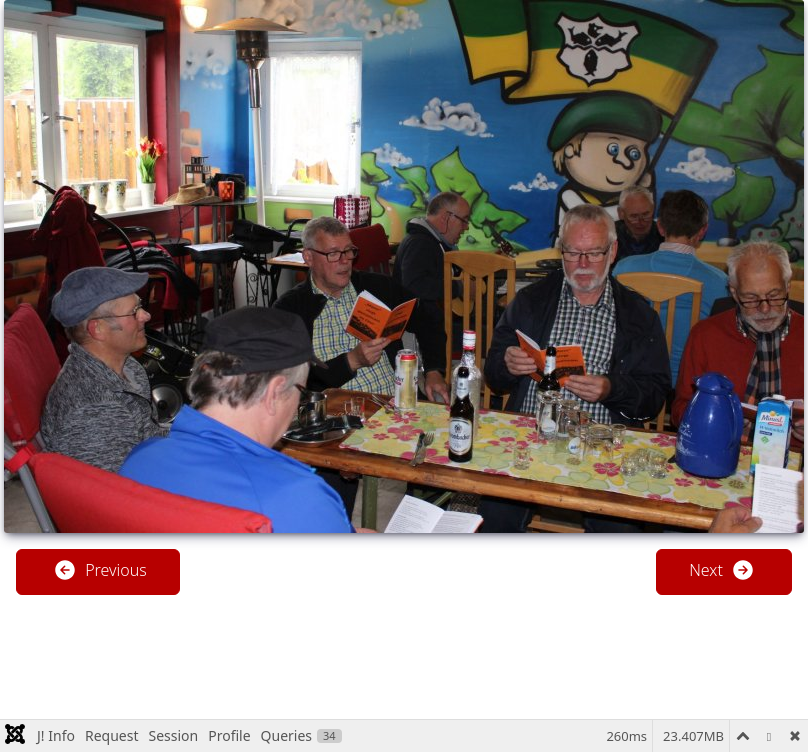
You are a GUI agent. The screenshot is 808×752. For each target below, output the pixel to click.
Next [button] (722, 570)
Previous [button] (100, 570)
